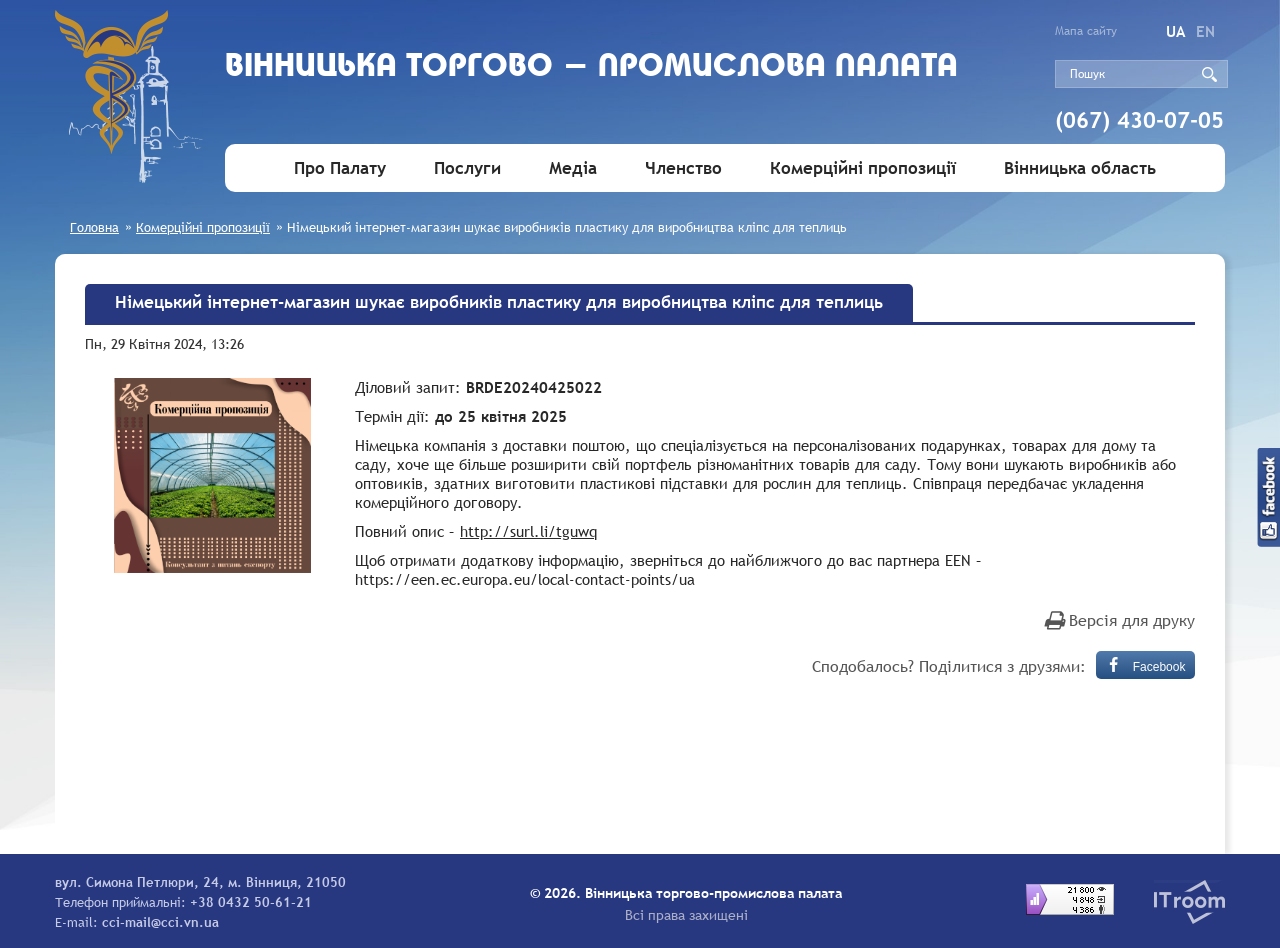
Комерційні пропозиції (863, 168)
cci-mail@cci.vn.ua (160, 922)
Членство (683, 168)
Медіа (573, 168)
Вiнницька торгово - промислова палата (591, 67)
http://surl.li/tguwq (528, 531)
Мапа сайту (1086, 31)
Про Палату (340, 168)
